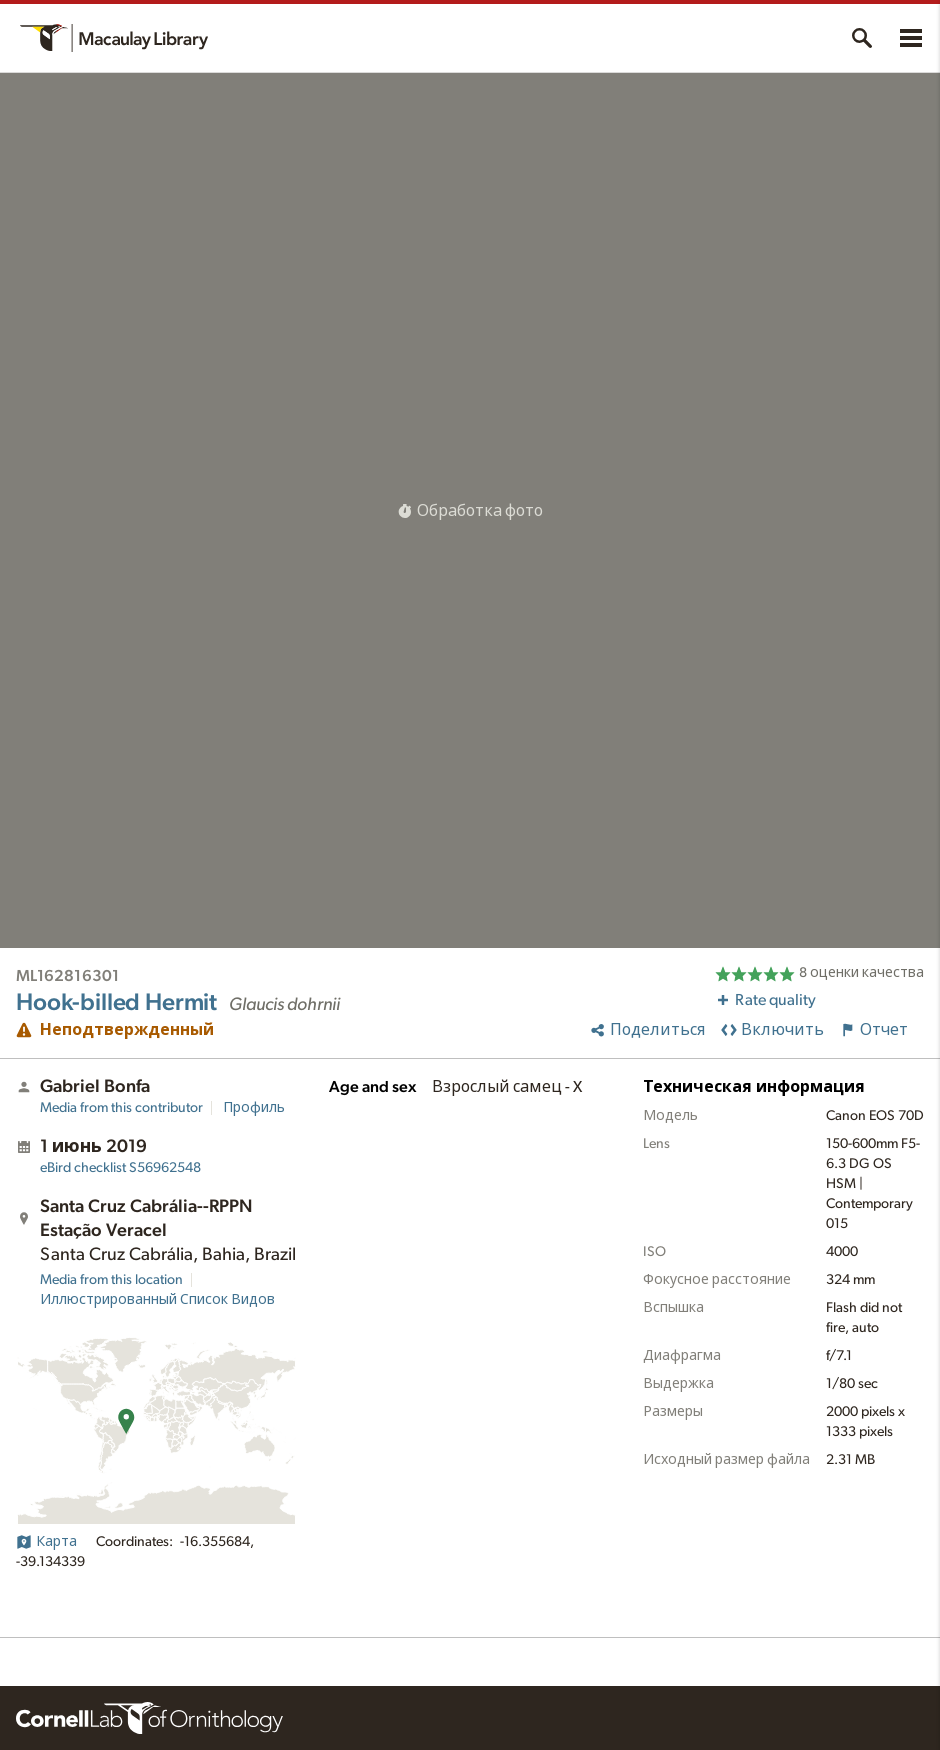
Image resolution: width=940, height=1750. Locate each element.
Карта (46, 1542)
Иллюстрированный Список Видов (157, 1300)
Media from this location (111, 1280)
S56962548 (120, 1168)
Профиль (254, 1108)
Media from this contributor (121, 1108)
